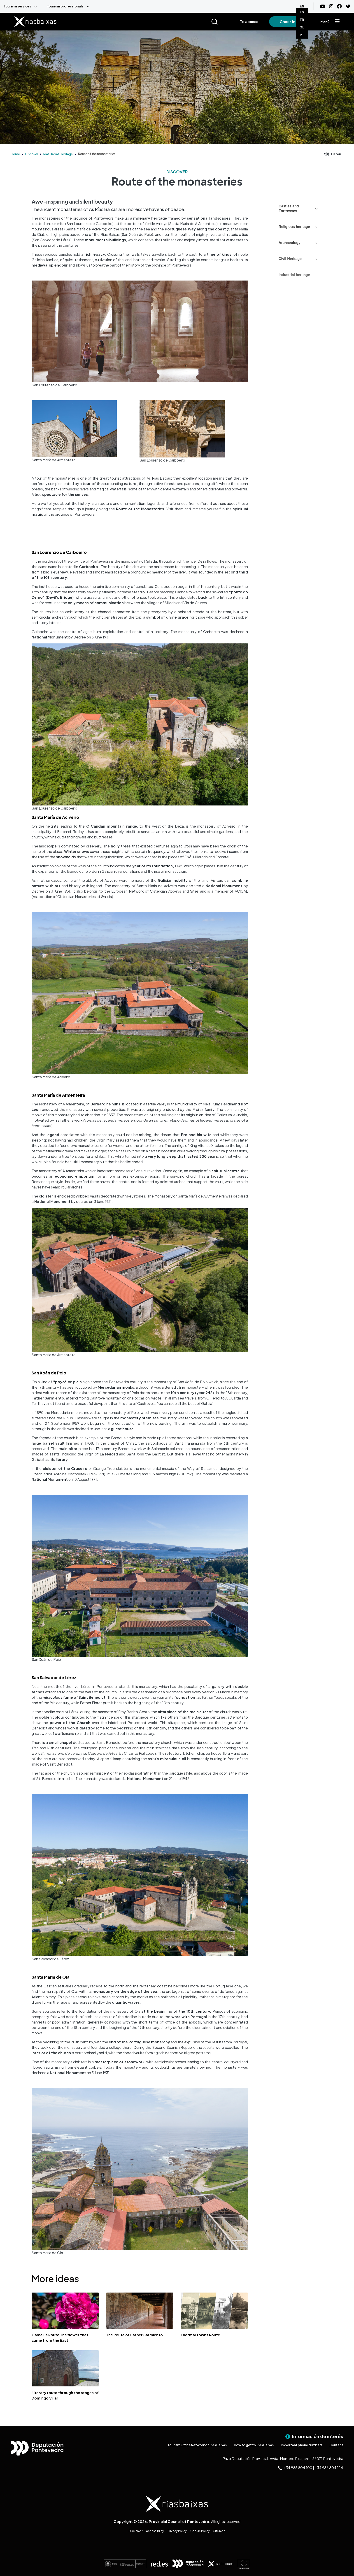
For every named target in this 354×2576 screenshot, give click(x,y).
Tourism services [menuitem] (17, 6)
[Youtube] (322, 6)
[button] (297, 209)
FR (302, 20)
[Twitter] (348, 6)
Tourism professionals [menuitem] (65, 6)
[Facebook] (339, 6)
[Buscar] (220, 21)
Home (15, 154)
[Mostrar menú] (337, 22)
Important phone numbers (301, 2445)
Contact (336, 2445)
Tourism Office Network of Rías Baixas (197, 2445)
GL (302, 27)
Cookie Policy (200, 2531)
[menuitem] (21, 6)
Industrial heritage (294, 275)
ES (302, 12)
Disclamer (135, 2531)
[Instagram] (331, 6)
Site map (219, 2531)
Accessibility (155, 2531)
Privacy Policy (177, 2531)
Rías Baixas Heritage (58, 154)
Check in (287, 21)
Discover (31, 154)
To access (249, 21)
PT (302, 35)
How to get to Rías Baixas (254, 2445)
